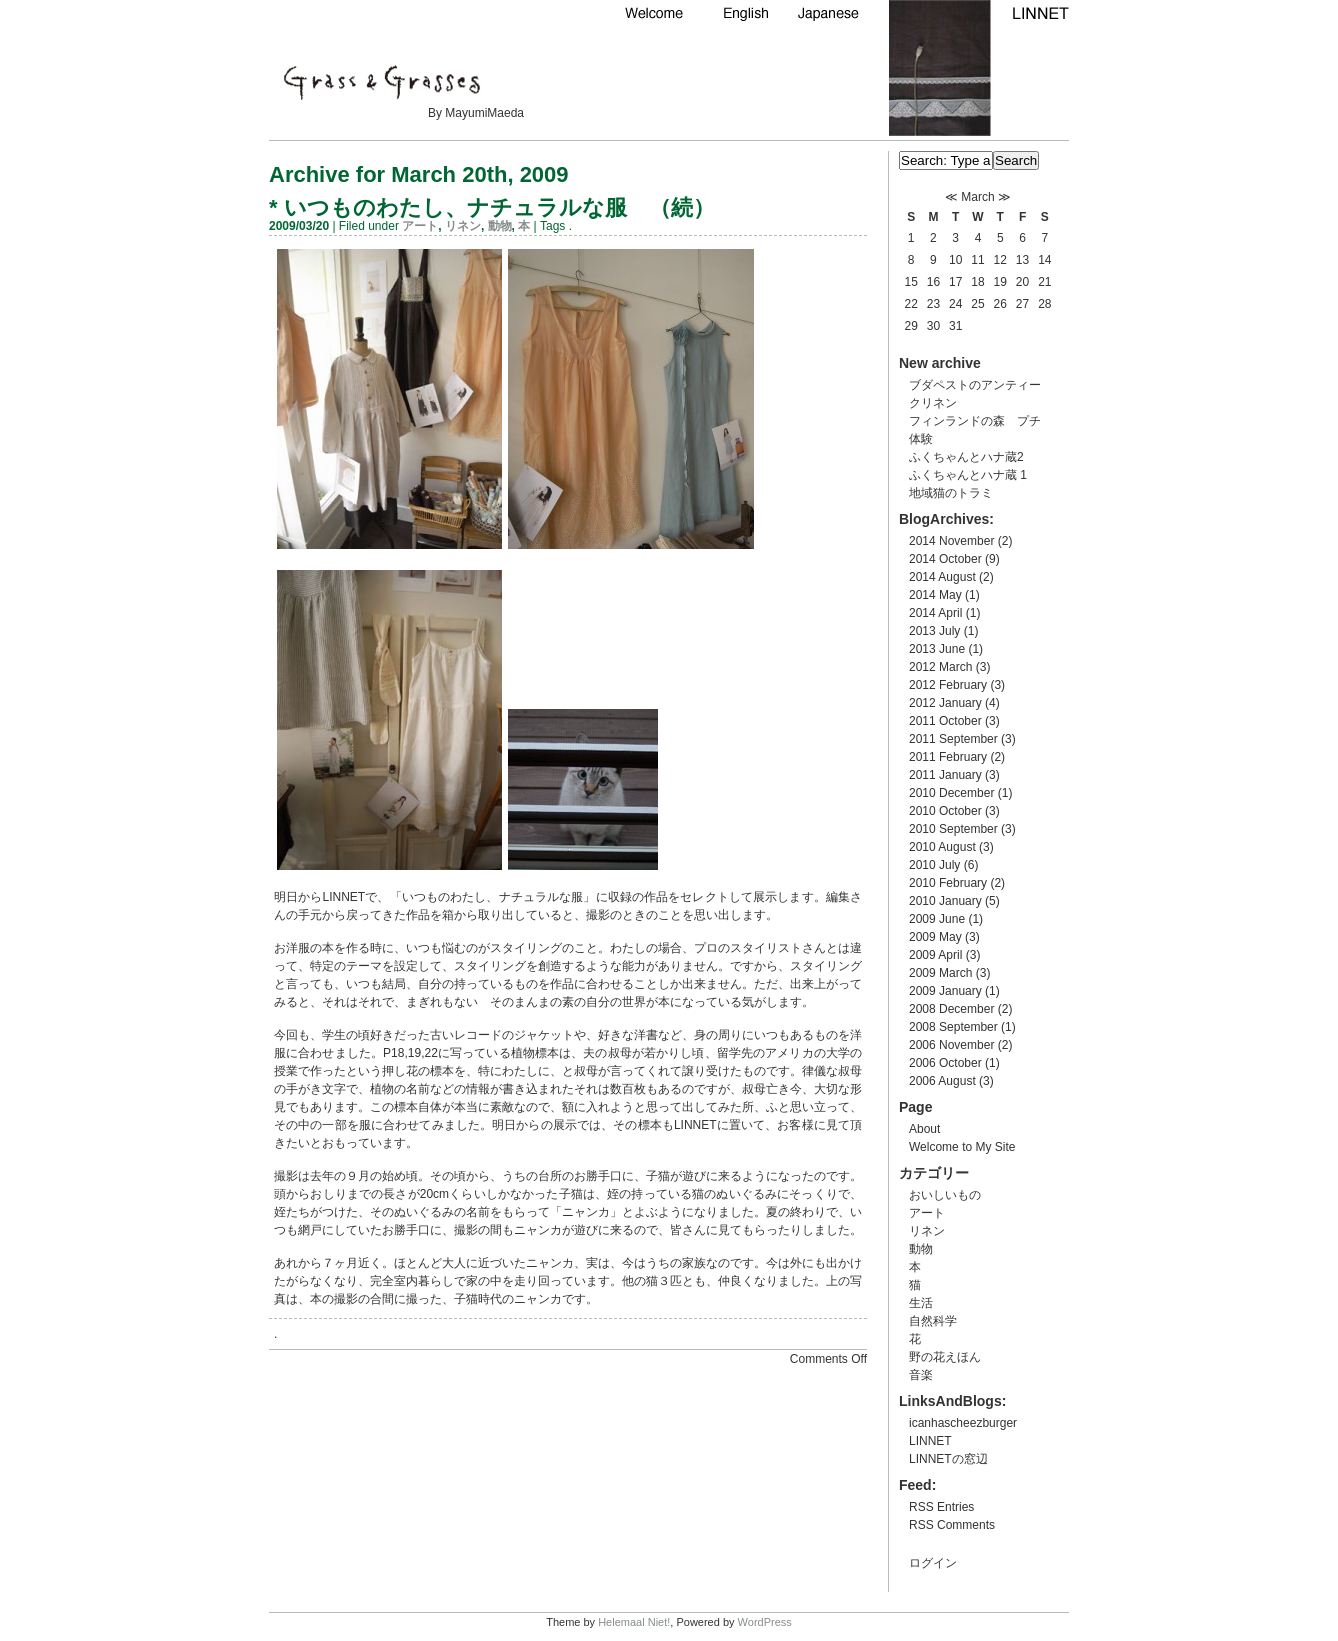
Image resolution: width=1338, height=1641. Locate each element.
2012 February (948, 685)
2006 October (945, 1063)
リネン (463, 226)
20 (1022, 282)
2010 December (951, 793)
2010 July (934, 865)
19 (1000, 282)
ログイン (933, 1563)
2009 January (945, 991)
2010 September (953, 829)
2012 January (945, 703)
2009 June (937, 919)
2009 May (935, 937)
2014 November (951, 541)
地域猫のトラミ (951, 493)
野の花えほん (945, 1357)
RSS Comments (952, 1525)
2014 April (935, 613)
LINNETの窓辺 (948, 1459)
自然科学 (933, 1321)
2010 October (945, 811)
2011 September (953, 739)
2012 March (940, 667)
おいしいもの (945, 1195)
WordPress (765, 1622)
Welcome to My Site (962, 1147)
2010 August (942, 847)
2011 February (948, 757)
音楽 (921, 1375)
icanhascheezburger (963, 1423)
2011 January (945, 775)
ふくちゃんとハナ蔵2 (966, 457)
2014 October (945, 559)
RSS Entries (941, 1507)
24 (955, 304)
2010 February (948, 883)
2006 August (942, 1081)
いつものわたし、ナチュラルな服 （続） (499, 207)
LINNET (930, 1441)
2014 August (942, 577)
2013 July (934, 631)
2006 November (951, 1045)
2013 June (937, 649)
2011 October (945, 721)
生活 (921, 1303)
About (924, 1129)
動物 (500, 226)
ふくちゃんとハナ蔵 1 (968, 475)
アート (420, 226)
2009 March (940, 973)
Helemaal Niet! (634, 1622)
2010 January (945, 901)
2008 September (953, 1027)
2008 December (951, 1009)
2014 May (935, 595)
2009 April (935, 955)
